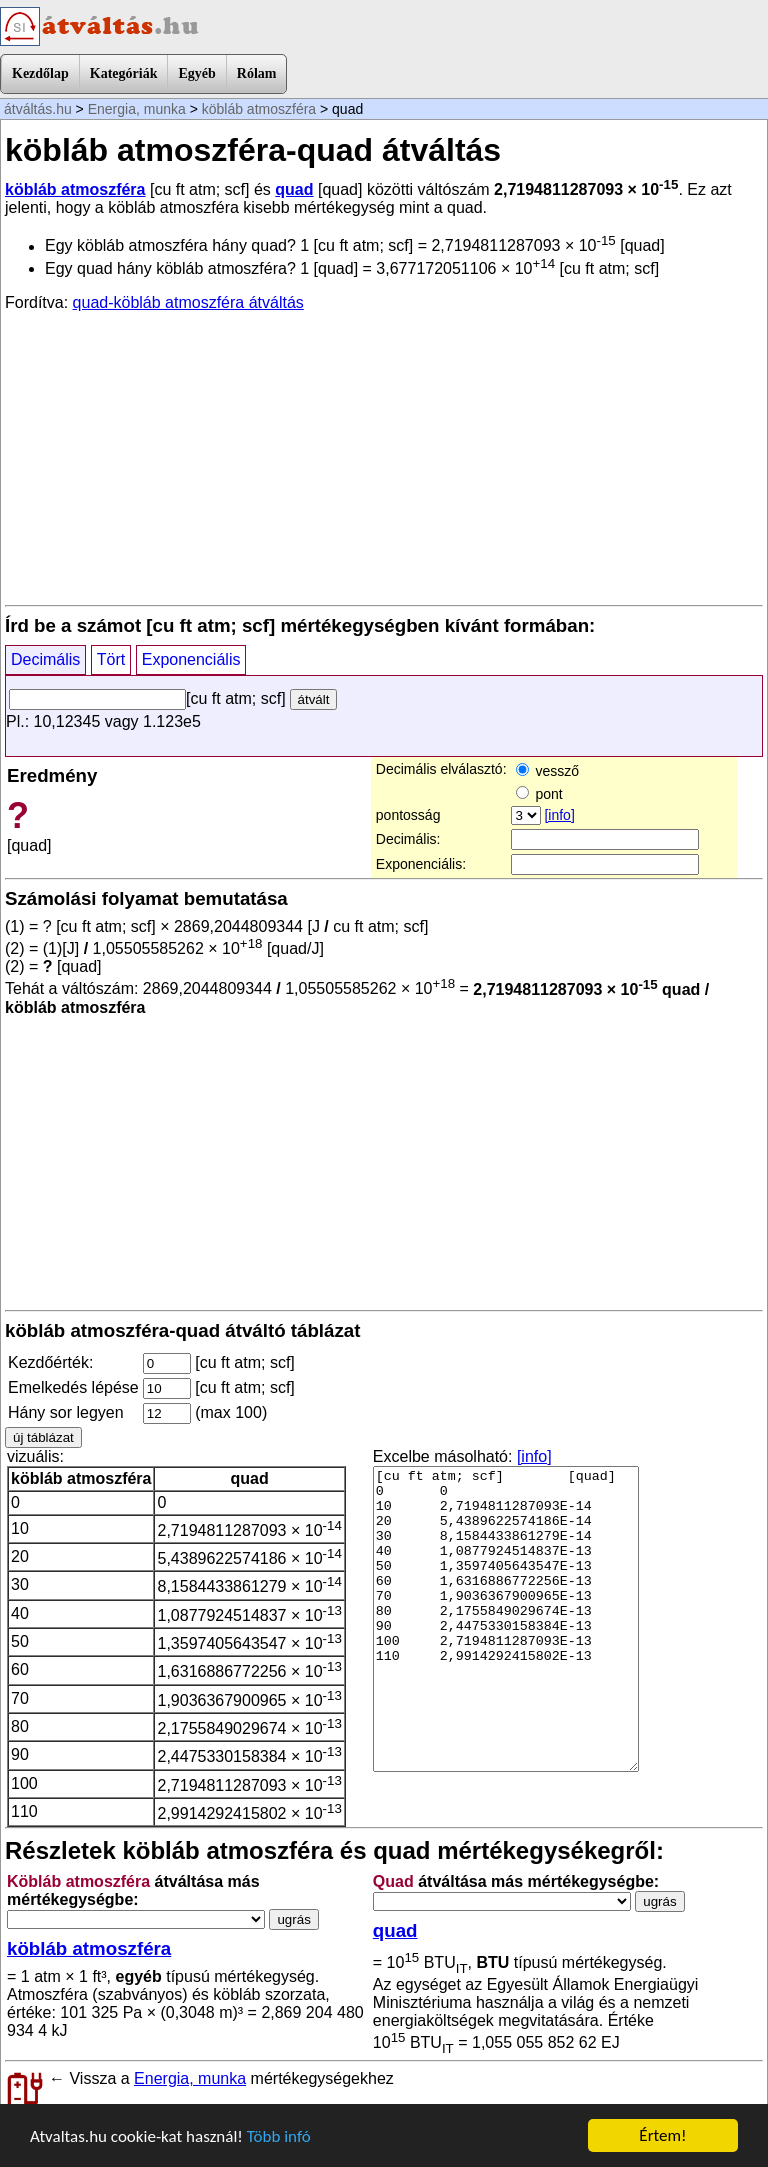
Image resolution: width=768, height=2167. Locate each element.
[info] (559, 815)
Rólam (257, 73)
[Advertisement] (384, 457)
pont (539, 794)
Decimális (45, 659)
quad (294, 189)
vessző (547, 771)
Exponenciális (191, 659)
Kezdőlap (40, 73)
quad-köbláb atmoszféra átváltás (188, 302)
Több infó (279, 2136)
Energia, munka (137, 109)
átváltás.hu (38, 109)
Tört (111, 659)
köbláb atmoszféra (259, 109)
